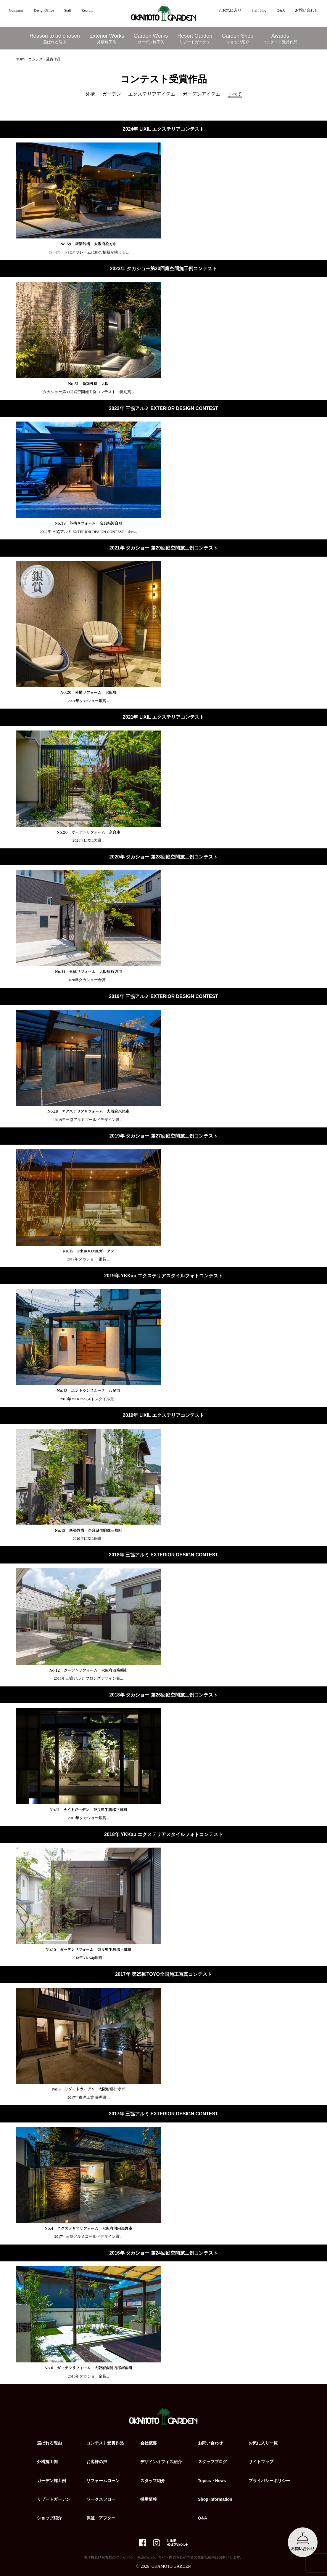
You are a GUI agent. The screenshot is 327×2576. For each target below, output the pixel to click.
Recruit (87, 10)
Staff (68, 10)
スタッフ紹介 (152, 2480)
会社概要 (148, 2443)
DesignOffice (44, 10)
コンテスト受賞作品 (105, 2443)
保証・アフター (100, 2518)
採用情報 (148, 2499)
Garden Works (150, 39)
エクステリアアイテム (151, 94)
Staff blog (259, 10)
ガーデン (111, 94)
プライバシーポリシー (269, 2480)
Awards (280, 39)
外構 (90, 94)
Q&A (280, 10)
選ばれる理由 (49, 2443)
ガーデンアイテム (201, 94)
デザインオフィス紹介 (161, 2461)
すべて (235, 94)
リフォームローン (103, 2480)
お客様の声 (96, 2461)
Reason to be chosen (55, 39)
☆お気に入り (229, 10)
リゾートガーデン (53, 2499)
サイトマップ (261, 2461)
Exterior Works (106, 39)
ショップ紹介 (49, 2518)
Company (16, 10)
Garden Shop (237, 39)
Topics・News (212, 2480)
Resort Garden (194, 39)
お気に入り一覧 (263, 2443)
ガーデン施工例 (51, 2480)
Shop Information (215, 2499)
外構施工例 (47, 2461)
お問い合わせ (306, 10)
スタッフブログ (212, 2461)
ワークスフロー (100, 2499)
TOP (19, 59)
